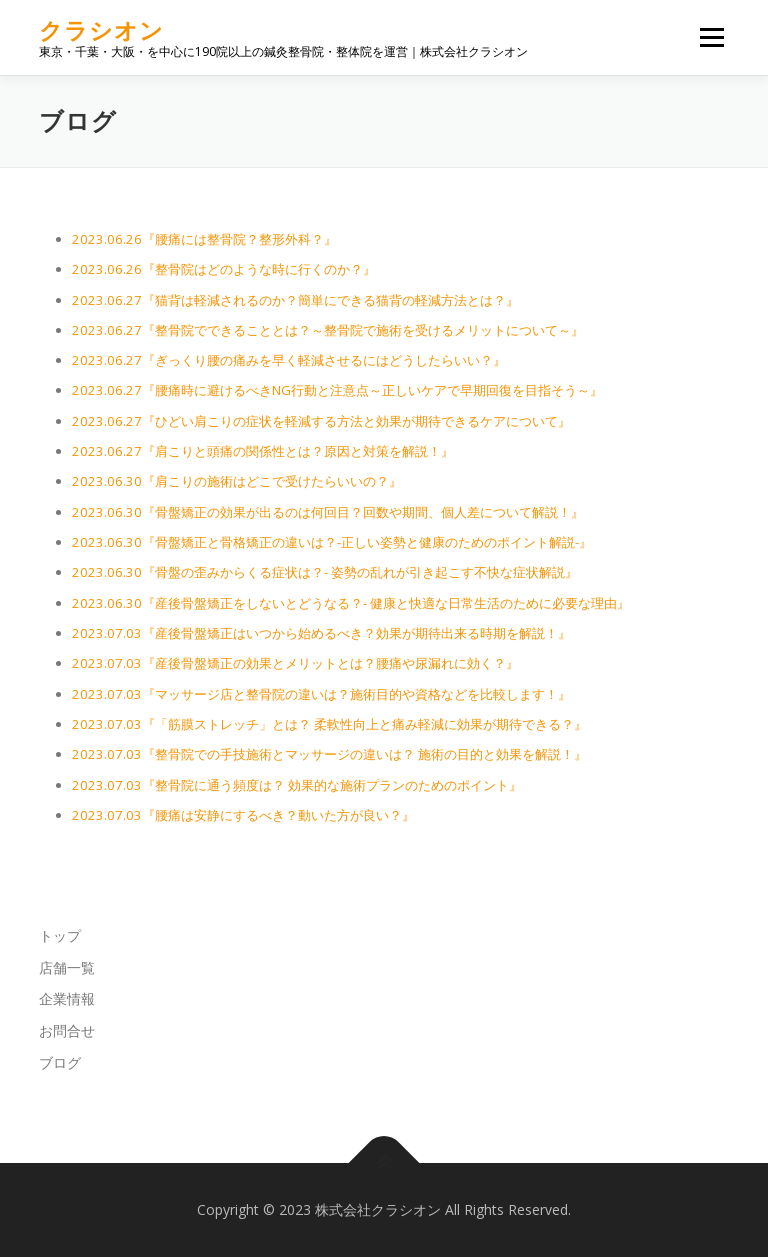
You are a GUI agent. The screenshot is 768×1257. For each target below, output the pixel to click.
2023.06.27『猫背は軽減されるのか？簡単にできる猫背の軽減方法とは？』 (295, 300)
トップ (60, 935)
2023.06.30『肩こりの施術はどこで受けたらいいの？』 (237, 481)
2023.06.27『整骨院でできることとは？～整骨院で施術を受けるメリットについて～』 (328, 330)
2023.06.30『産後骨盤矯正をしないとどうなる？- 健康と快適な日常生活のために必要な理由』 (351, 603)
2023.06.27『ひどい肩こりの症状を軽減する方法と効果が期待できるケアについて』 (321, 421)
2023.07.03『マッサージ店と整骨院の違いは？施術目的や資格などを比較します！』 (321, 694)
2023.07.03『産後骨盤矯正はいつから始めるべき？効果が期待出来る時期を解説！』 (321, 633)
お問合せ (67, 1030)
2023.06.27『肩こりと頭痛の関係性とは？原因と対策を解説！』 (263, 451)
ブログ (60, 1062)
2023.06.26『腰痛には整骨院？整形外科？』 (204, 239)
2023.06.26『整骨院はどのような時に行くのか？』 (224, 269)
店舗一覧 (67, 967)
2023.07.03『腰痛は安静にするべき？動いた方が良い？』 (243, 815)
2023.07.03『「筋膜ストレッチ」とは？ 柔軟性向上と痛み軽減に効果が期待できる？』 (329, 724)
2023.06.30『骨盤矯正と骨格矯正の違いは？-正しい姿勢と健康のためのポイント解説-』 (332, 542)
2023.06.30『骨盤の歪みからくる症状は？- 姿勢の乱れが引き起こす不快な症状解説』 (325, 572)
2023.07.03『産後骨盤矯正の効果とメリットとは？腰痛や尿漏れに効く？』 (295, 663)
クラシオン (101, 30)
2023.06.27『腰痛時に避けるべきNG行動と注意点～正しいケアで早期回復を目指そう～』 (337, 390)
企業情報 (67, 998)
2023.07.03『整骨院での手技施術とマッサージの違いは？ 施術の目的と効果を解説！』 (329, 754)
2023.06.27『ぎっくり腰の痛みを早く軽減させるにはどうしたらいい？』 (289, 360)
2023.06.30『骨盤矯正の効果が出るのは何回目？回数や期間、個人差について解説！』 (328, 512)
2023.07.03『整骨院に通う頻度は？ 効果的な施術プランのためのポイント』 (297, 785)
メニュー (711, 37)
